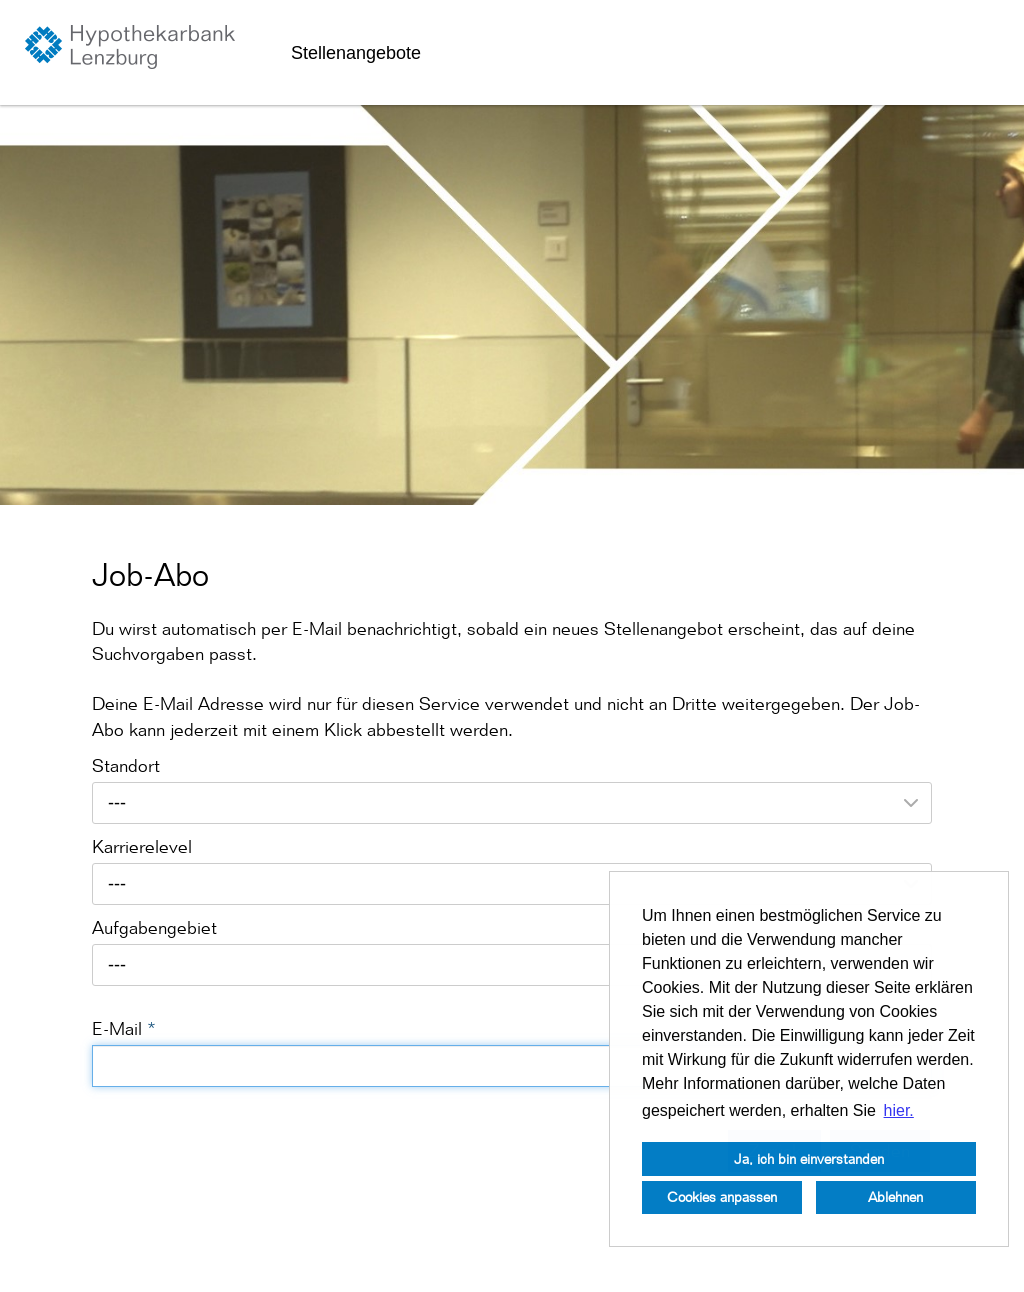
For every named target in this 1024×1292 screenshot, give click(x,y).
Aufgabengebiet (154, 927)
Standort (126, 765)
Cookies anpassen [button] (722, 1196)
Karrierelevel (142, 846)
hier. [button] (899, 1110)
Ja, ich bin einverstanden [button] (809, 1158)
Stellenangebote (356, 53)
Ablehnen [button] (895, 1196)
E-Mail (124, 1028)
